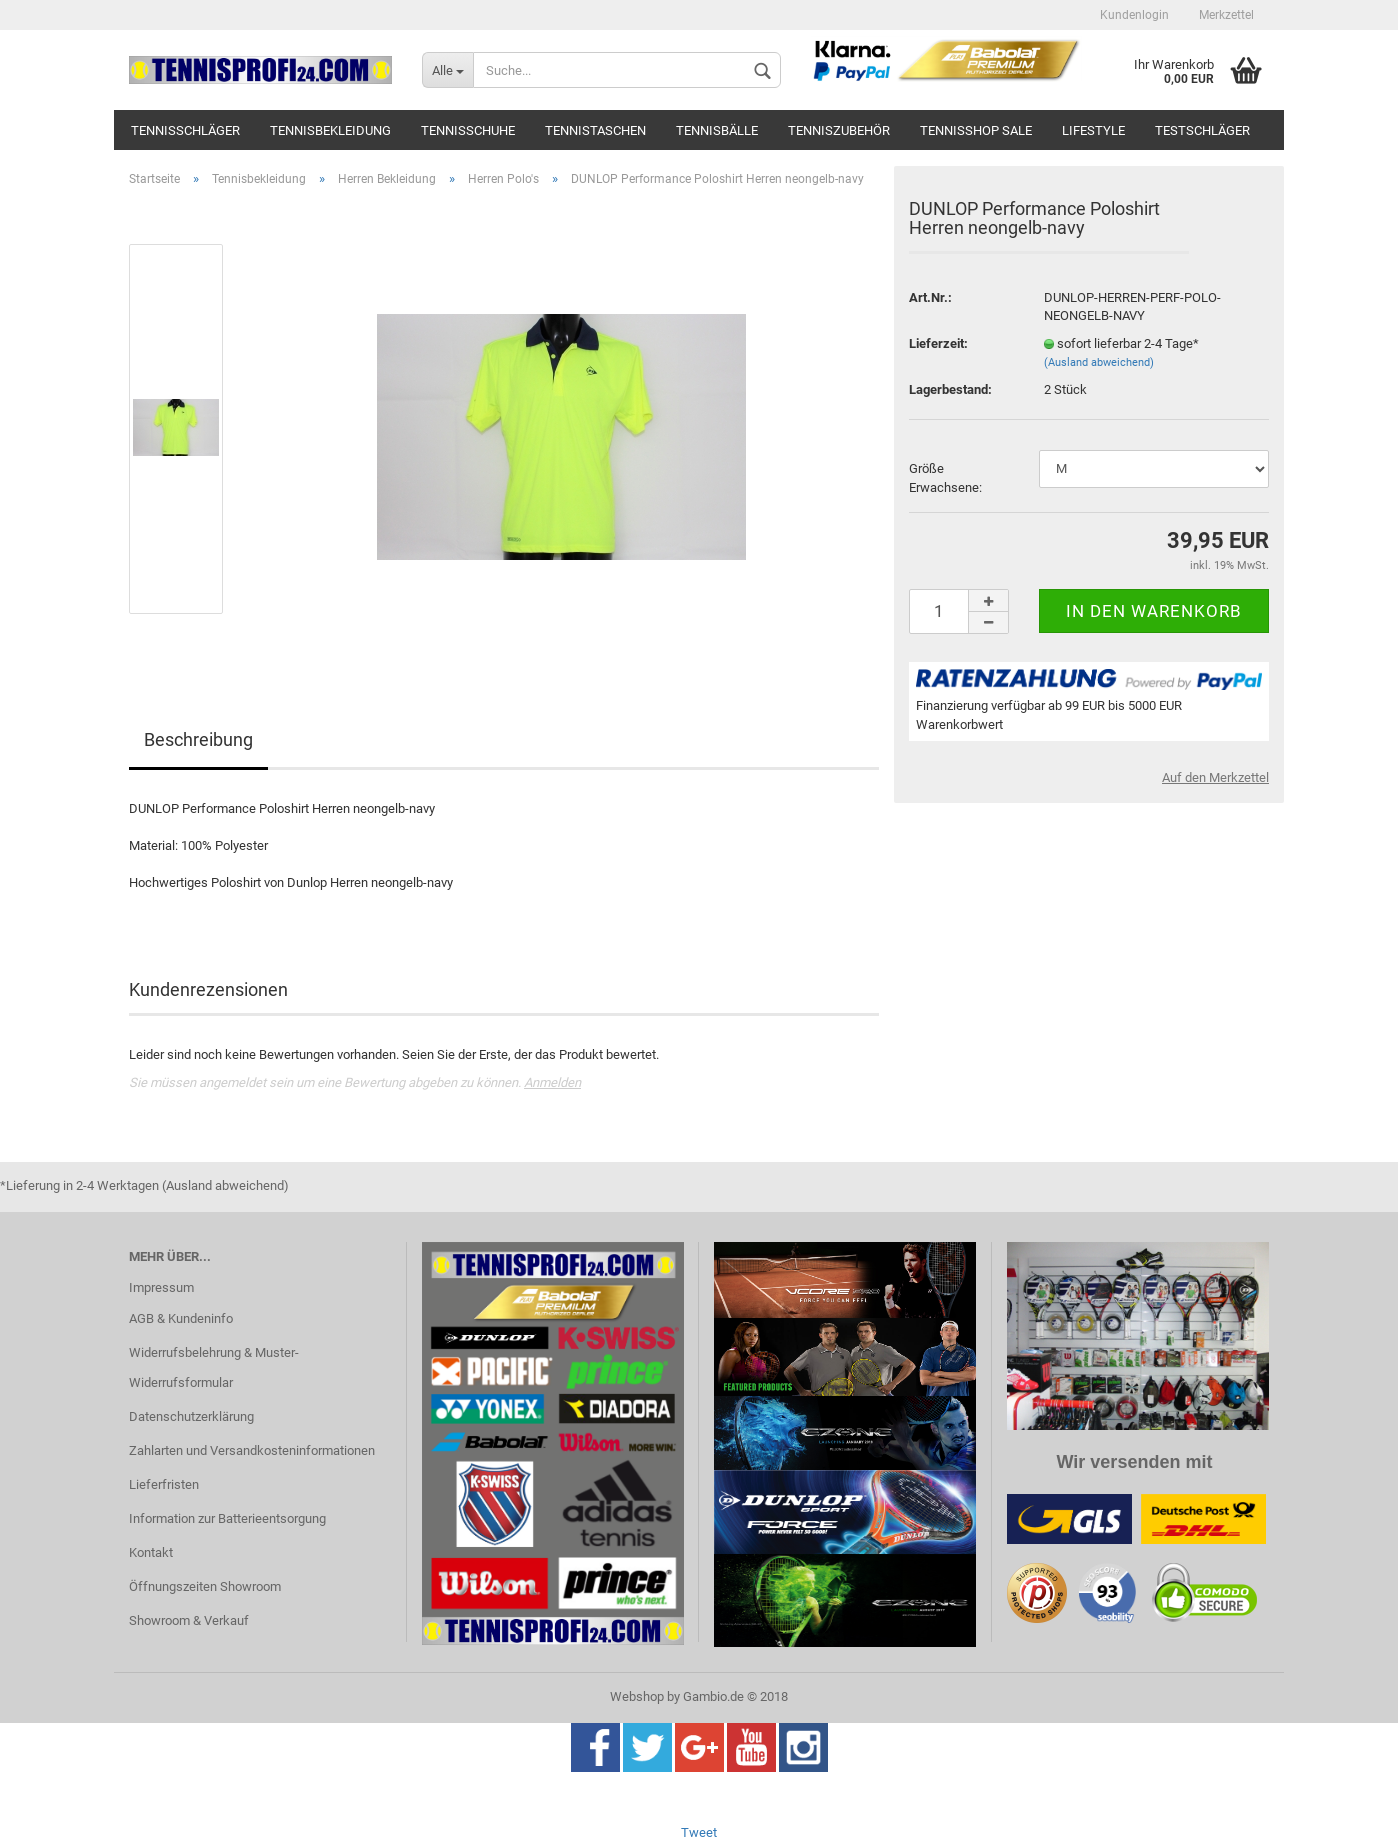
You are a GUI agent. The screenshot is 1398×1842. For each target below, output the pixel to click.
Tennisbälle (717, 130)
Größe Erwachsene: (945, 478)
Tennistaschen (595, 130)
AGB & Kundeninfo (181, 1318)
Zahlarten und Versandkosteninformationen (252, 1450)
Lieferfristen (164, 1484)
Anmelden (552, 1082)
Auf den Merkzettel (1215, 777)
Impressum (161, 1287)
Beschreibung (198, 739)
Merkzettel (1226, 15)
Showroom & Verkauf (189, 1620)
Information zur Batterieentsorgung (227, 1518)
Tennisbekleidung (330, 130)
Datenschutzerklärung (191, 1416)
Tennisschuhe (468, 130)
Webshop (637, 1696)
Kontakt (151, 1552)
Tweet (699, 1832)
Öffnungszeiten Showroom (205, 1586)
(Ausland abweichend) (1099, 362)
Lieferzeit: (938, 343)
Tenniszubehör (839, 130)
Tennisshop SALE (976, 130)
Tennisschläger (185, 130)
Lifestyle (1093, 130)
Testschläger (1202, 130)
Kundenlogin (1134, 15)
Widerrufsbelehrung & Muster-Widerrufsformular (214, 1367)
